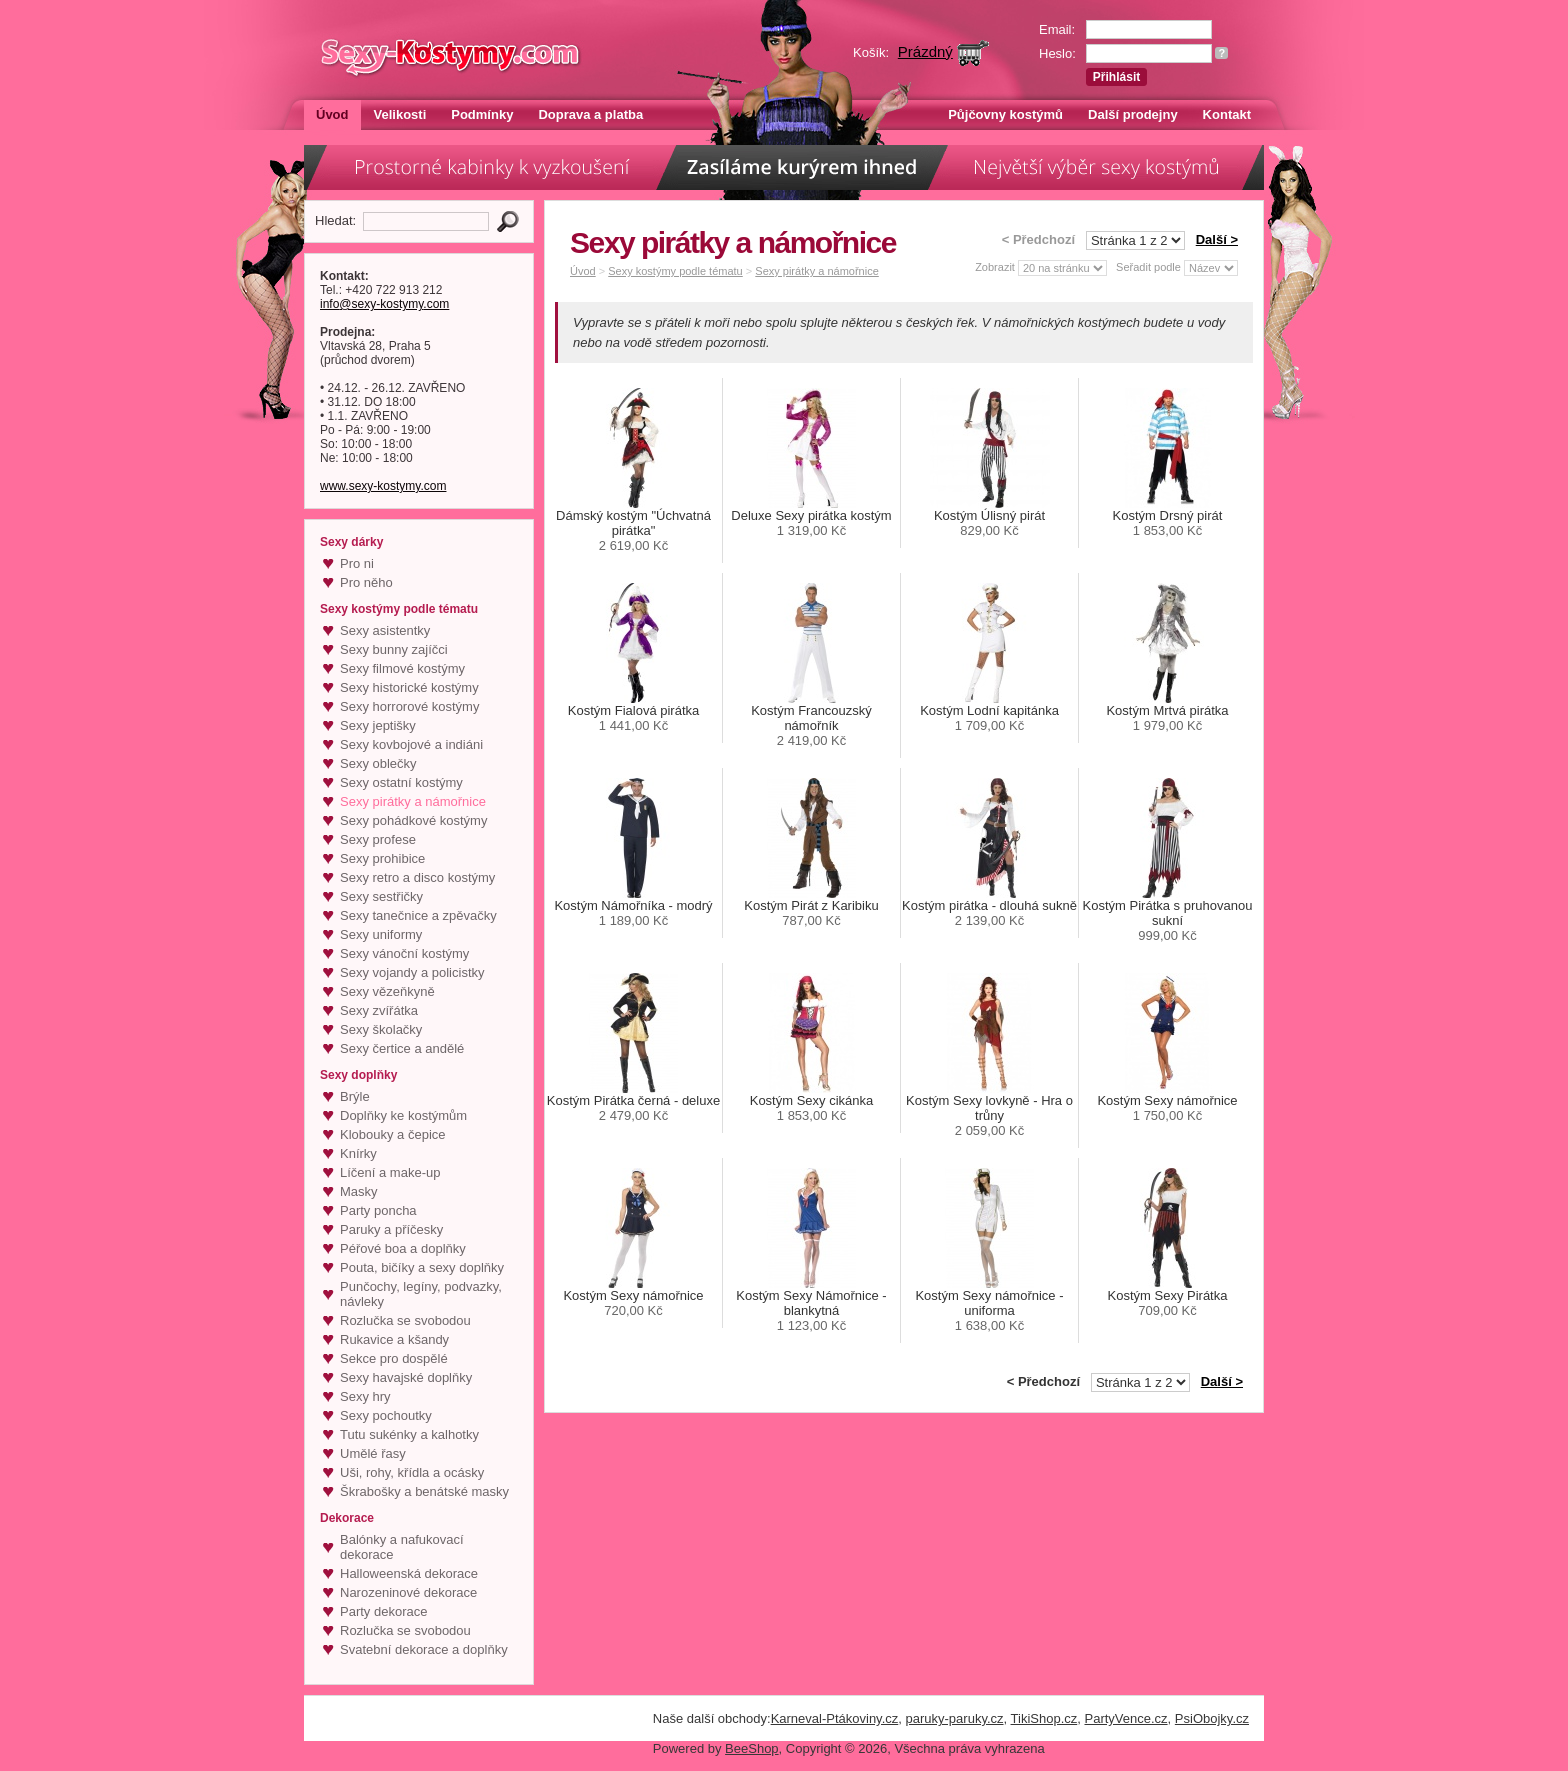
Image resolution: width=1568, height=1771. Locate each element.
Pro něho (366, 582)
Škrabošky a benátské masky (424, 1491)
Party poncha (378, 1210)
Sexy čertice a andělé (402, 1048)
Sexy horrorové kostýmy (409, 706)
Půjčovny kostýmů (1005, 114)
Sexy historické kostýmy (409, 687)
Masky (359, 1191)
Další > (1217, 239)
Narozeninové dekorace (408, 1592)
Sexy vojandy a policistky (412, 972)
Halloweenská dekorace (409, 1573)
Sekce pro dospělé (394, 1358)
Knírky (358, 1153)
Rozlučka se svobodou (405, 1320)
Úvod (332, 114)
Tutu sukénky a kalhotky (409, 1434)
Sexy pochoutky (386, 1415)
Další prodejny (1133, 114)
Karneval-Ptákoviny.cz (835, 1718)
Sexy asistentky (385, 630)
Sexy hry (365, 1396)
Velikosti (400, 114)
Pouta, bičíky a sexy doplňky (422, 1267)
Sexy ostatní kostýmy (401, 782)
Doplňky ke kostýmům (403, 1115)
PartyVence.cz (1125, 1718)
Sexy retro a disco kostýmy (417, 877)
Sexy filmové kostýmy (402, 668)
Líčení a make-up (390, 1172)
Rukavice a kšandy (394, 1339)
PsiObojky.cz (1212, 1718)
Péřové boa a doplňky (403, 1248)
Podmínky (482, 114)
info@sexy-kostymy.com (384, 304)
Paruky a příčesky (391, 1229)
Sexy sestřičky (381, 896)
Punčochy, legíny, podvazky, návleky (421, 1294)
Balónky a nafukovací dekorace (402, 1547)
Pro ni (357, 563)
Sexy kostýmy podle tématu (675, 271)
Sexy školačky (381, 1029)
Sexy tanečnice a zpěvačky (418, 915)
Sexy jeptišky (378, 725)
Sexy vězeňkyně (387, 991)
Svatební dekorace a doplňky (424, 1649)
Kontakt (1227, 114)
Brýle (355, 1096)
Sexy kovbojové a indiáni (411, 744)
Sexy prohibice (382, 858)
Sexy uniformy (381, 934)
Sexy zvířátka (379, 1010)
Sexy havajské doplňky (406, 1377)
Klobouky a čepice (393, 1134)
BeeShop (752, 1748)
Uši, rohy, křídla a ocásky (412, 1472)
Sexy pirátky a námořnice (413, 801)
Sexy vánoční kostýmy (404, 953)
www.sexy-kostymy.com (383, 486)
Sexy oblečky (378, 763)
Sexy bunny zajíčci (394, 649)
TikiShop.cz (1044, 1718)
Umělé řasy (373, 1453)
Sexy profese (378, 839)
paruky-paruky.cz (955, 1718)
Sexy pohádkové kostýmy (413, 820)
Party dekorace (383, 1611)
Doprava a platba (590, 114)
